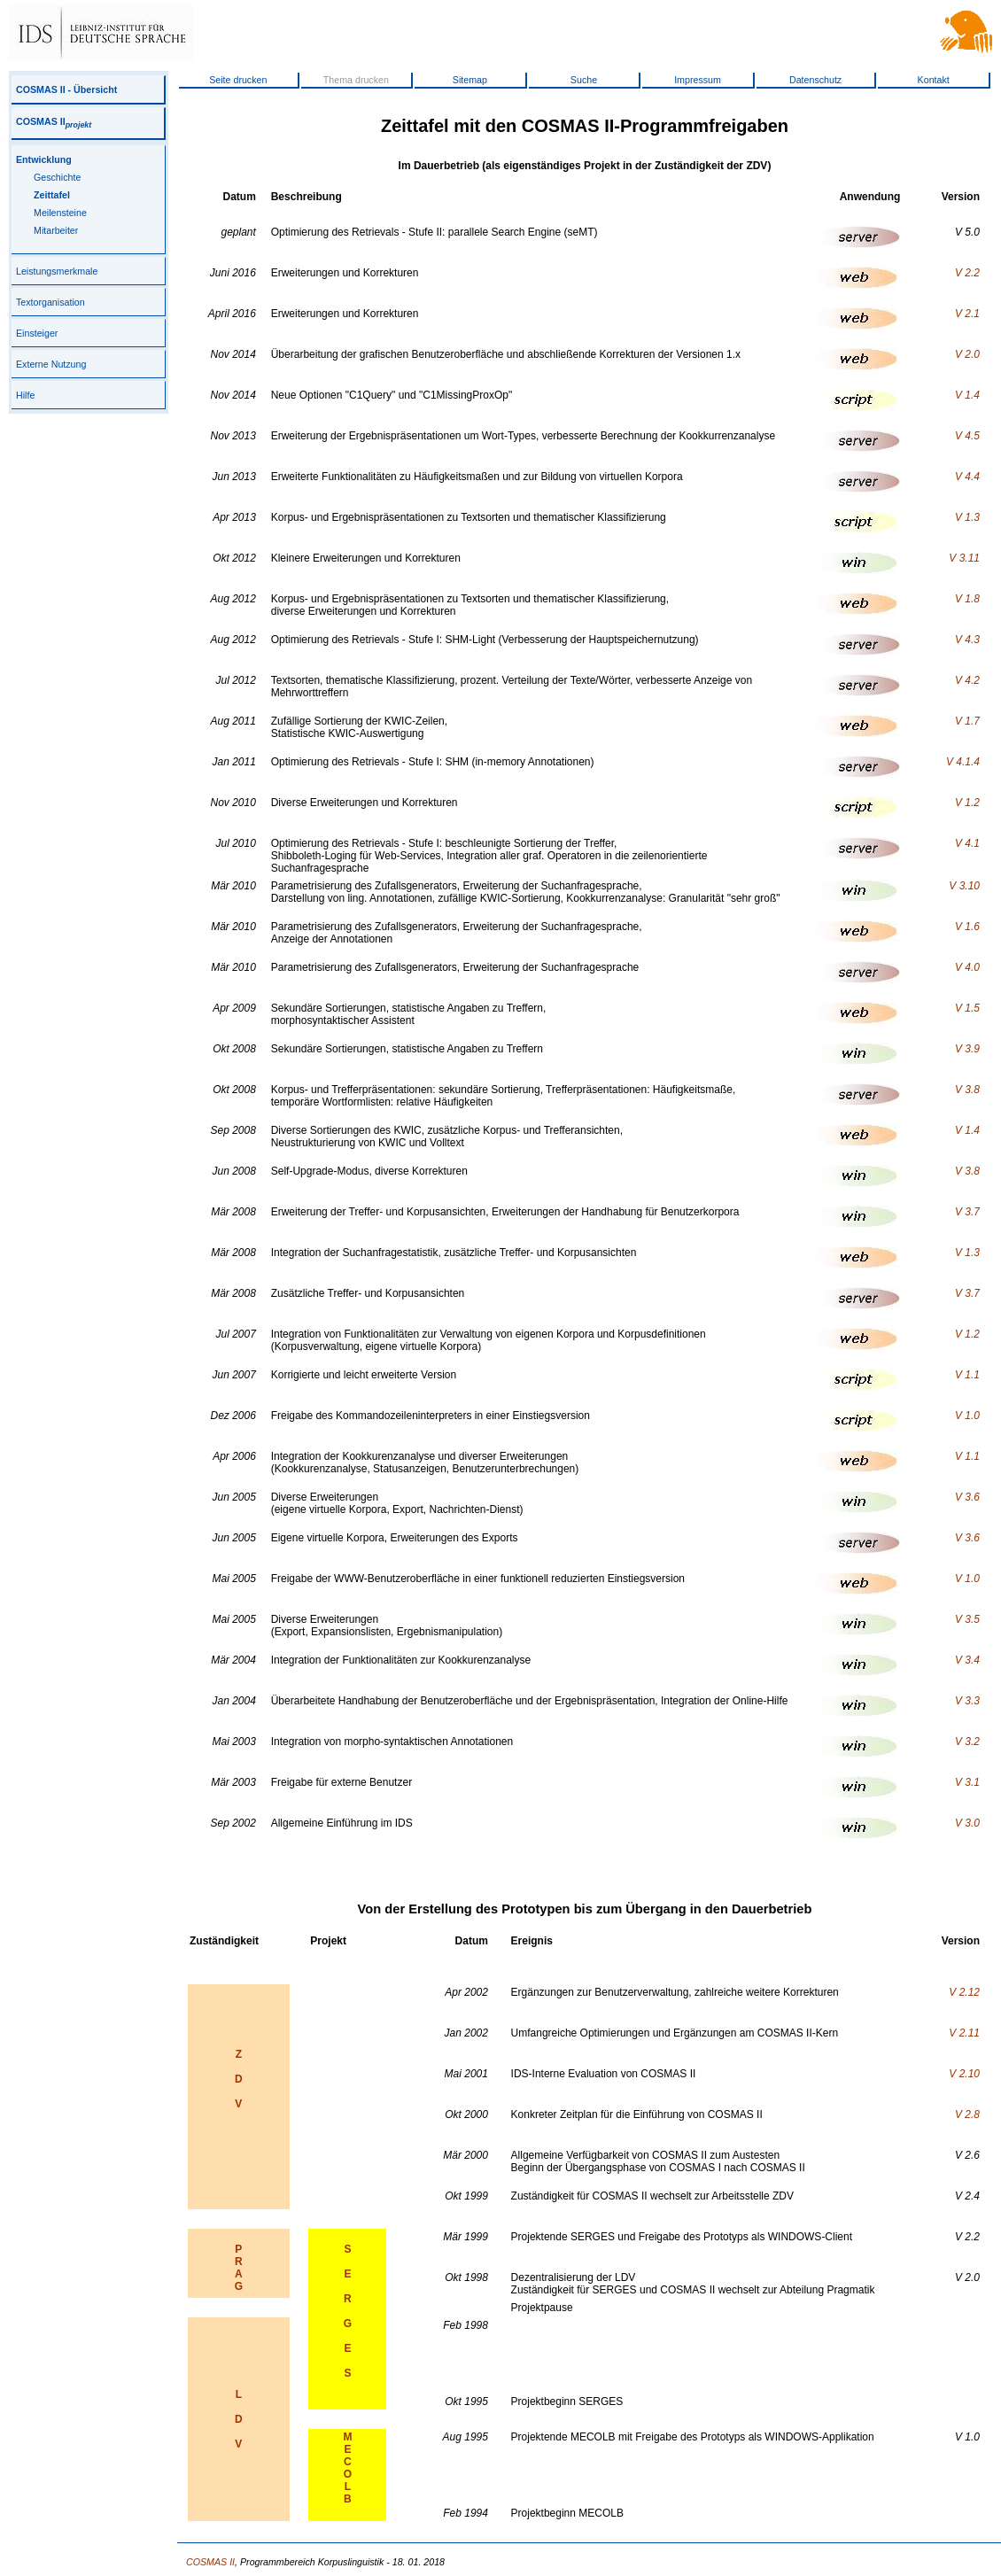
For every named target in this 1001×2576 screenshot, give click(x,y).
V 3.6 (967, 1497)
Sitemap (470, 79)
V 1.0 (967, 1415)
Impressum (697, 79)
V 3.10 (964, 886)
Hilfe (25, 395)
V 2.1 (967, 313)
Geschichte (57, 177)
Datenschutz (815, 79)
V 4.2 (967, 680)
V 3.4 (967, 1660)
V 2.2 (967, 273)
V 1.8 (967, 599)
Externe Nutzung (51, 364)
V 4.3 (967, 639)
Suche (583, 79)
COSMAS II (53, 121)
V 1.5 (967, 1008)
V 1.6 (967, 926)
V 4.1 (967, 843)
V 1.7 (967, 721)
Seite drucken (238, 79)
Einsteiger (37, 333)
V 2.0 (967, 354)
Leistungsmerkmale (56, 271)
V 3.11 (964, 558)
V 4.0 (967, 967)
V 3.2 (967, 1741)
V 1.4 (967, 395)
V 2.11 (964, 2033)
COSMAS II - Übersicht (66, 89)
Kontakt (934, 79)
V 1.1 (967, 1375)
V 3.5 (967, 1619)
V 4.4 (967, 476)
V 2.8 (967, 2114)
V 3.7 (967, 1212)
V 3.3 (967, 1701)
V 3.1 (967, 1782)
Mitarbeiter (56, 230)
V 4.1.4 (963, 762)
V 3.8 (967, 1089)
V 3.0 (967, 1823)
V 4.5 (967, 436)
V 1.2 (967, 802)
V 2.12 (964, 1992)
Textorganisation (50, 302)
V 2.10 (964, 2074)
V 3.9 (967, 1049)
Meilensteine (60, 212)
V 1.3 (967, 517)
